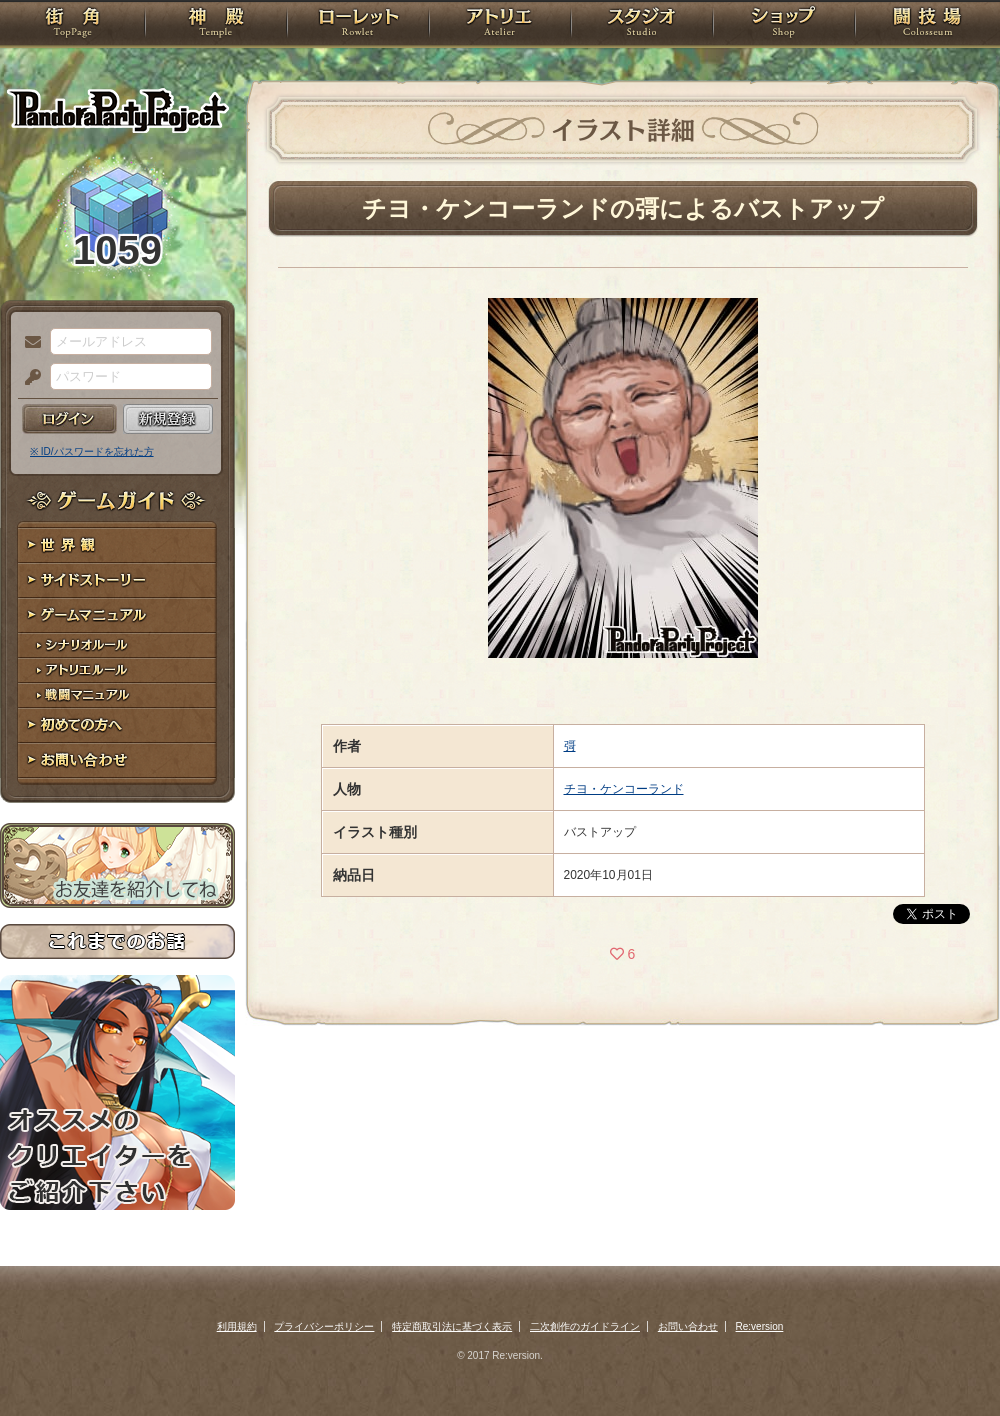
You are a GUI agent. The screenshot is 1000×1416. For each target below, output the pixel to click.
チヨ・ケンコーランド (624, 789)
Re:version (760, 1326)
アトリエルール (117, 670)
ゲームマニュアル (117, 615)
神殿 (216, 25)
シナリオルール (117, 645)
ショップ (784, 25)
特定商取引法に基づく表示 (452, 1326)
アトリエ (500, 25)
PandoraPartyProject (117, 110)
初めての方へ (117, 725)
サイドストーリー (117, 580)
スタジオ (642, 25)
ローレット (358, 25)
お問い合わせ (117, 760)
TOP (72, 25)
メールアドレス (28, 343)
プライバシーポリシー (324, 1326)
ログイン (69, 419)
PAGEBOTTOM (950, 1361)
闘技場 (927, 25)
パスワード (28, 378)
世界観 (117, 545)
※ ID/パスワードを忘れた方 (92, 451)
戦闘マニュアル (117, 695)
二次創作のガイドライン (585, 1326)
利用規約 (237, 1326)
